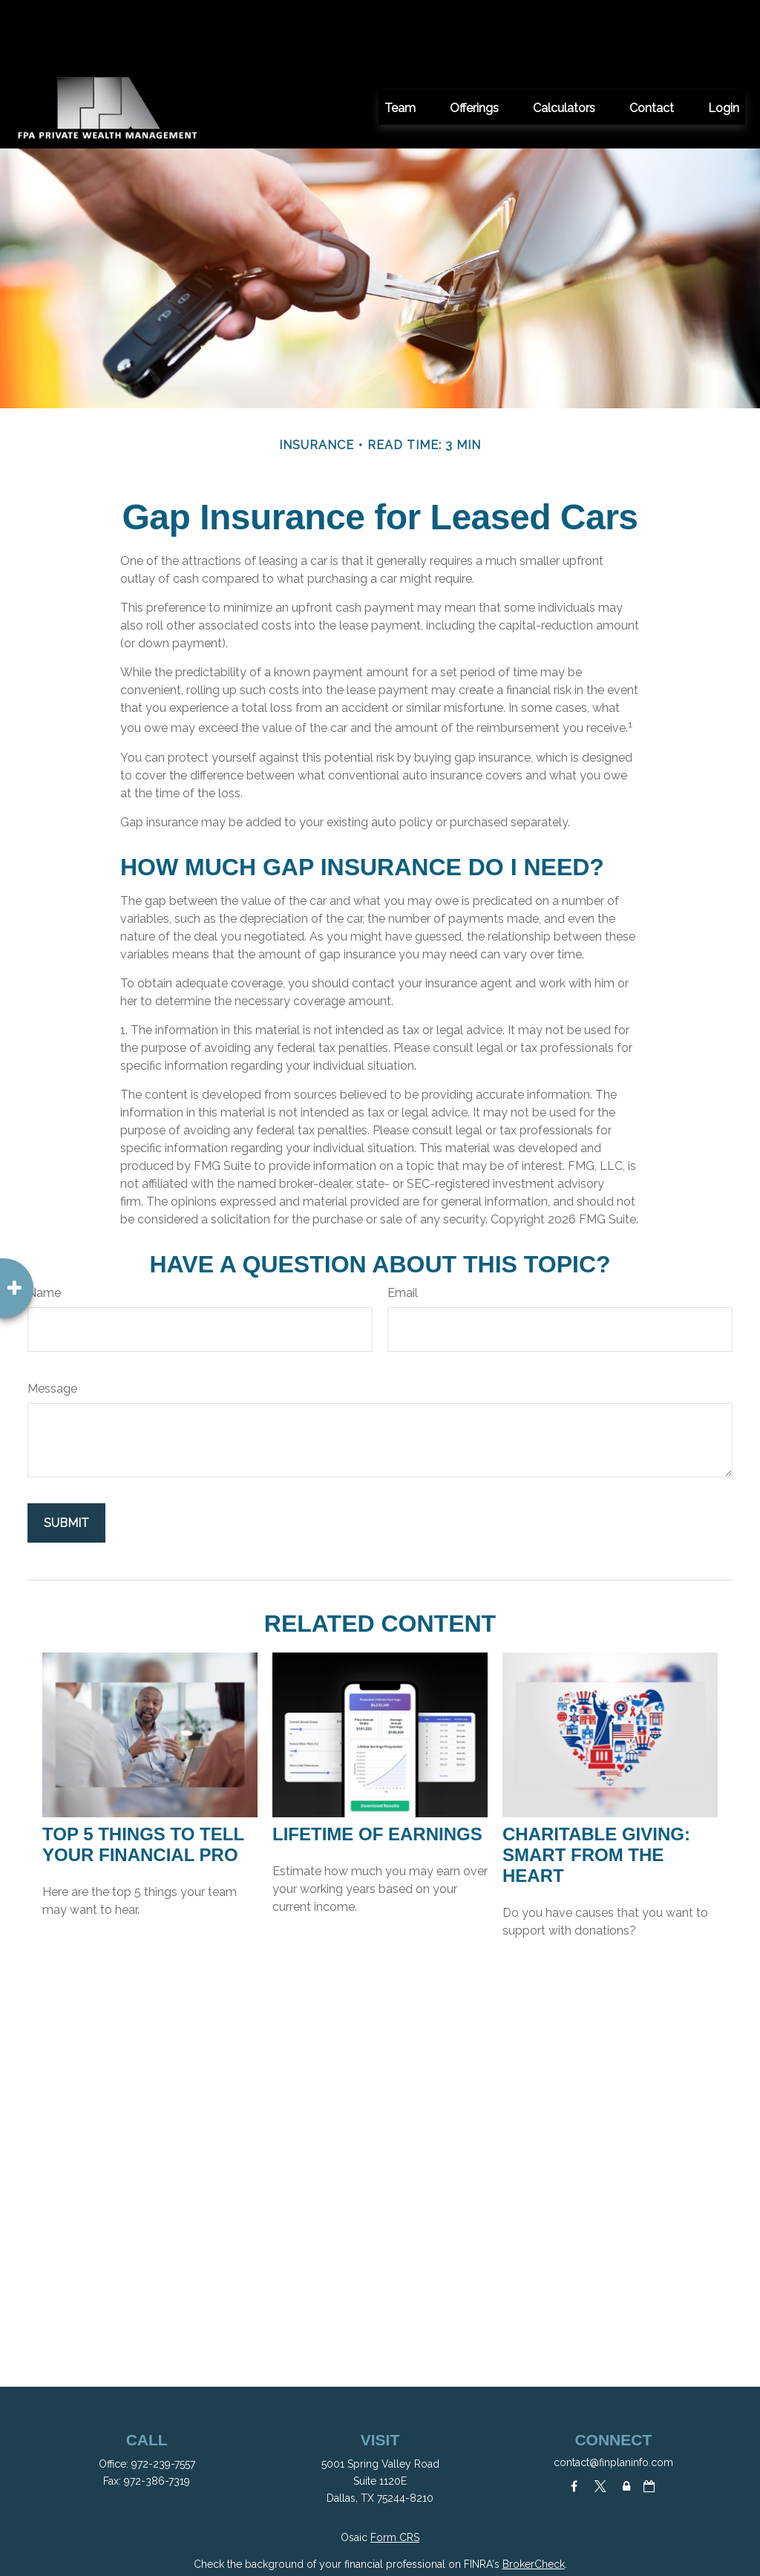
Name (44, 1226)
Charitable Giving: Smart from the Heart (596, 1788)
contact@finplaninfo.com (613, 2396)
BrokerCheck (533, 2497)
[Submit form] (66, 1456)
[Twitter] (600, 2419)
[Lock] (626, 2419)
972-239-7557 (163, 2397)
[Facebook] (574, 2419)
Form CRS (394, 2471)
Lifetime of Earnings (377, 1767)
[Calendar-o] (649, 2419)
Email (402, 1226)
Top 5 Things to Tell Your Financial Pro (143, 1777)
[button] (400, 40)
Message (52, 1322)
